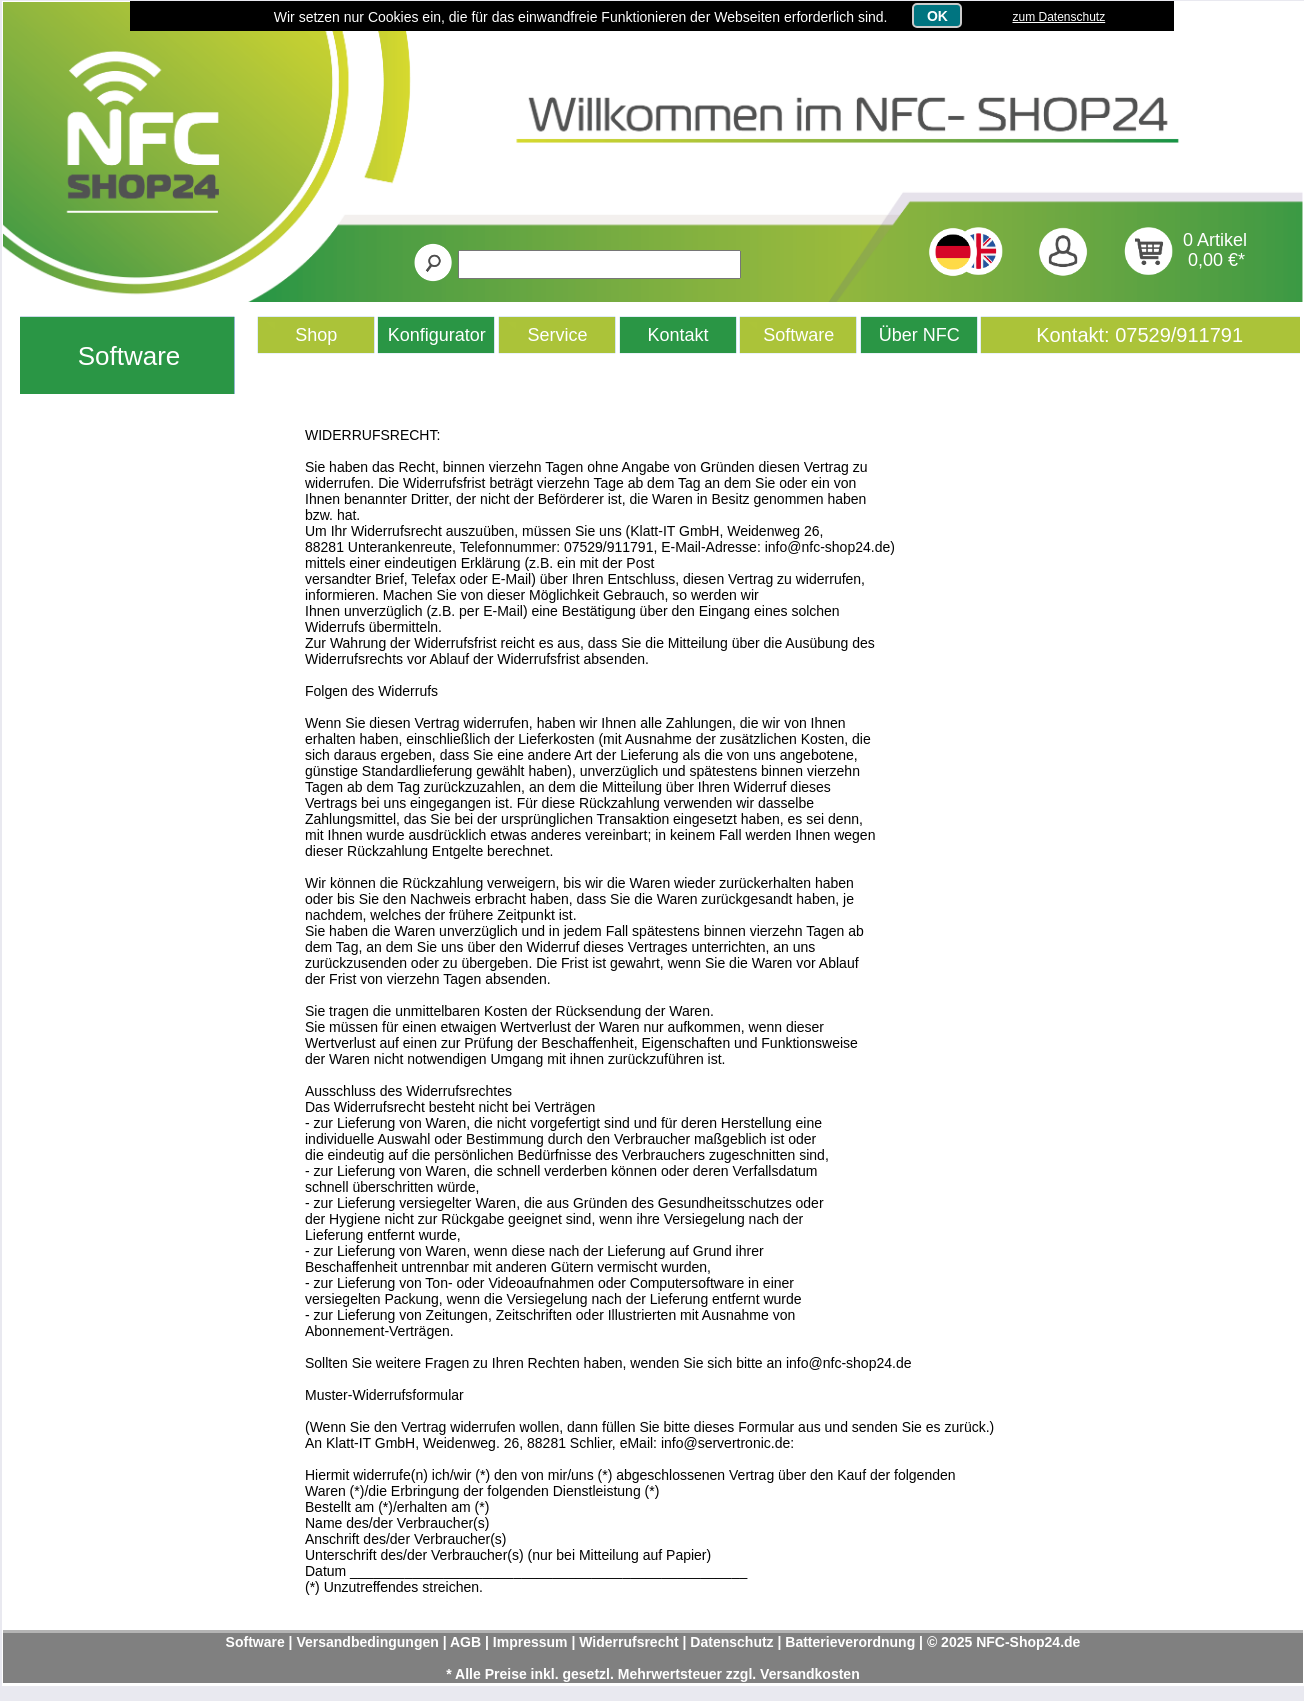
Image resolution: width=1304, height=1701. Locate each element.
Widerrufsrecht (628, 1642)
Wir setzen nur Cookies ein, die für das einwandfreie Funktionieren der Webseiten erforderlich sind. (581, 17)
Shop (316, 335)
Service (558, 335)
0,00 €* (1216, 260)
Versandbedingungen (367, 1642)
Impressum (530, 1642)
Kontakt (678, 335)
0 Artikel (1215, 240)
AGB (465, 1642)
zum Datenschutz (1058, 17)
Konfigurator (437, 335)
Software (129, 356)
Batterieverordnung (850, 1642)
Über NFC (919, 335)
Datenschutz (731, 1642)
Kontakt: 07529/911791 (1139, 335)
